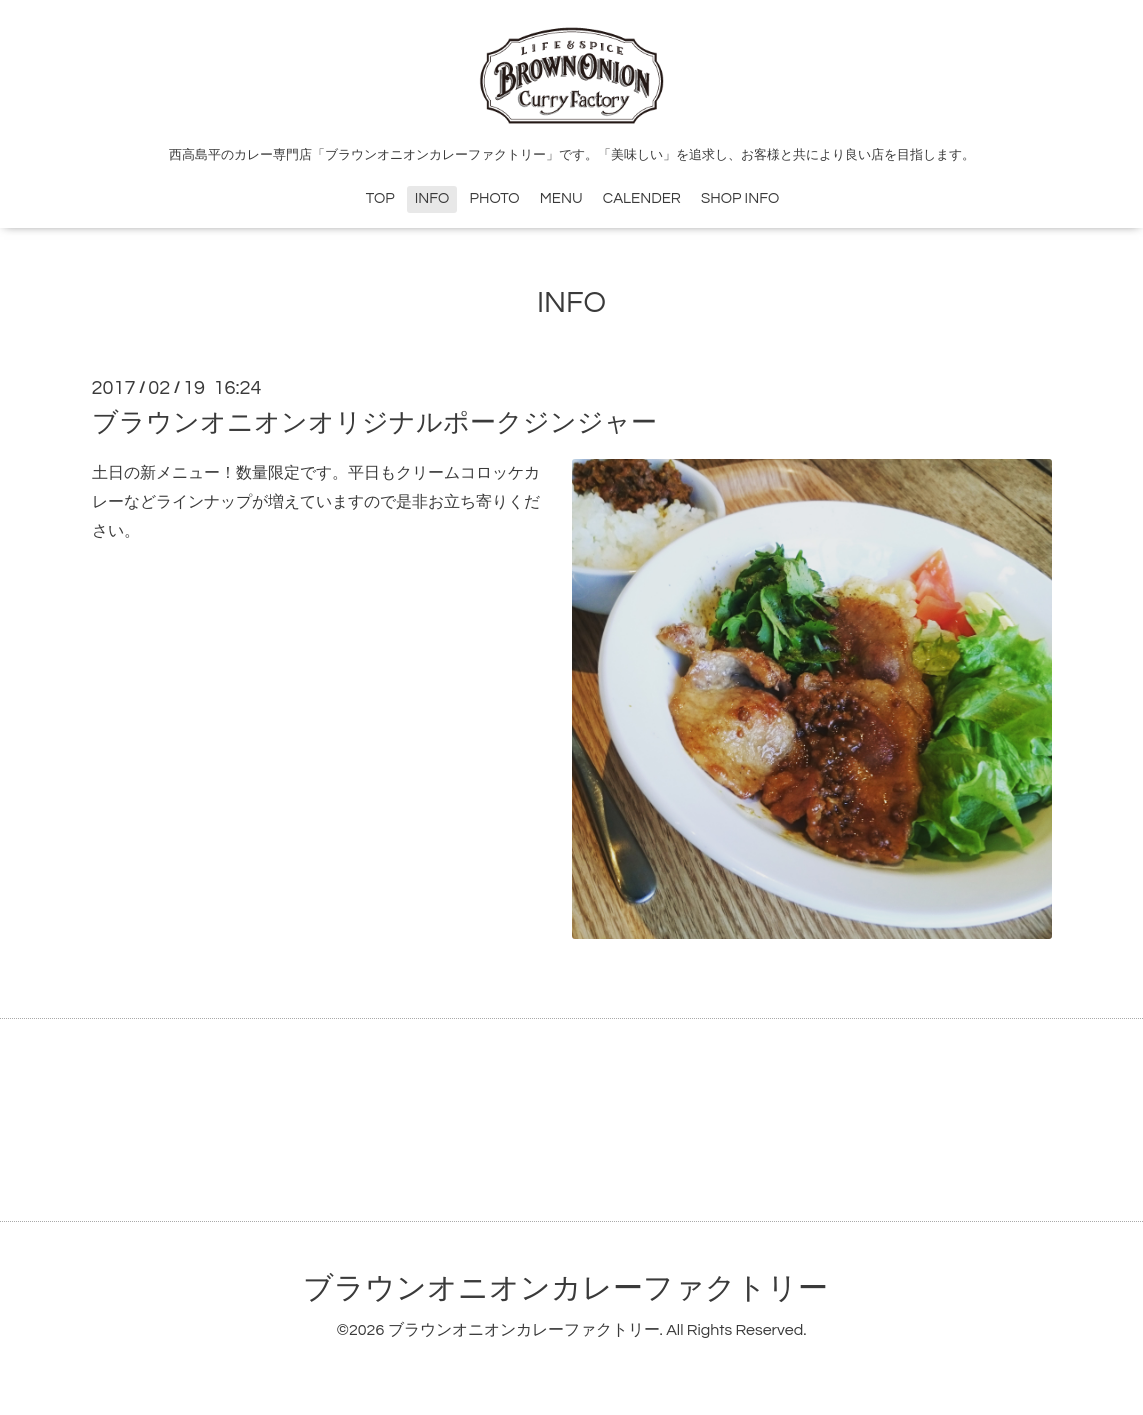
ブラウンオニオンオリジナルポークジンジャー (374, 423)
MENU (561, 198)
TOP (380, 198)
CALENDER (642, 198)
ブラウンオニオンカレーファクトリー (565, 1288)
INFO (432, 198)
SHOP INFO (740, 198)
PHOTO (495, 198)
